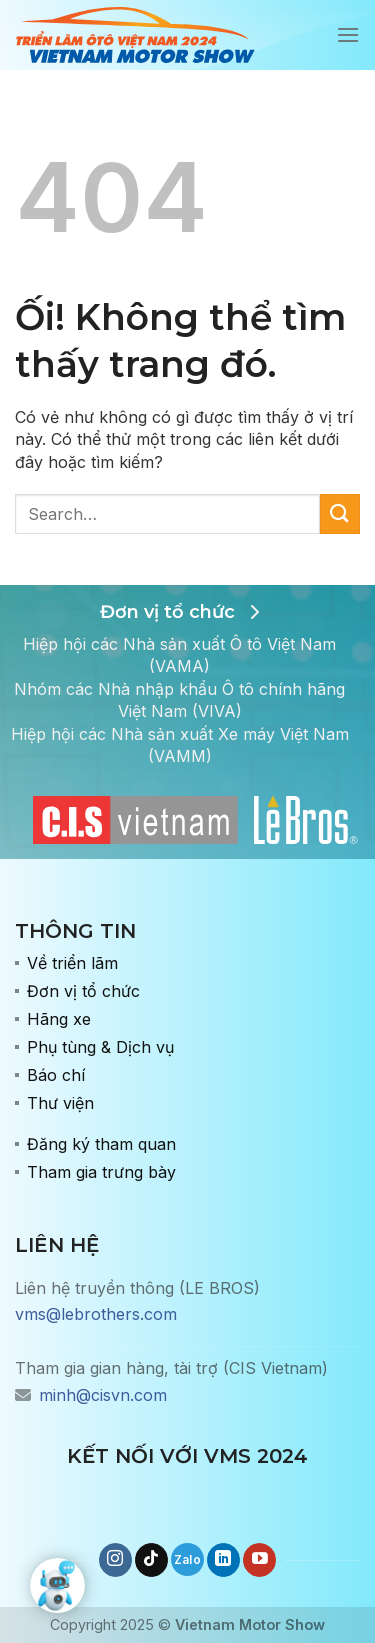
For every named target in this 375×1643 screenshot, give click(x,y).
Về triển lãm (72, 963)
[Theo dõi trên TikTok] (151, 1560)
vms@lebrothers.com (96, 1314)
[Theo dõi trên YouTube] (259, 1560)
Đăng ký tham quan (101, 1144)
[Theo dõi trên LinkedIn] (223, 1560)
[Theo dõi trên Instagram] (115, 1560)
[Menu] (348, 34)
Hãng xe (59, 1019)
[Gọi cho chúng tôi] (187, 1559)
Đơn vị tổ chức (83, 991)
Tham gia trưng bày (101, 1172)
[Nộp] (340, 513)
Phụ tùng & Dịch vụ (100, 1047)
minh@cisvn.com (103, 1395)
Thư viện (60, 1103)
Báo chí (56, 1075)
